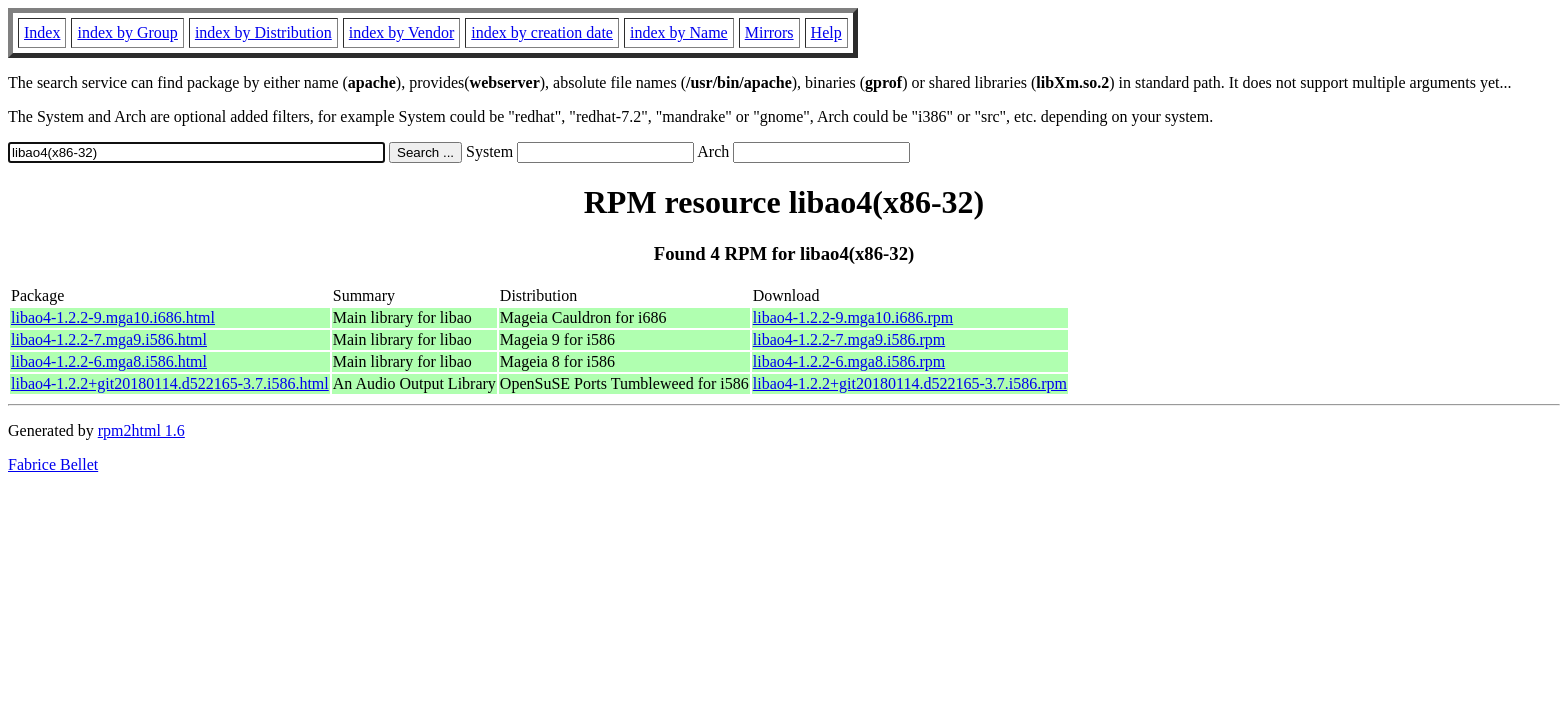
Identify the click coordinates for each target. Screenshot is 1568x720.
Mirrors (769, 32)
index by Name (679, 32)
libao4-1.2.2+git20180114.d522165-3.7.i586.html (170, 383)
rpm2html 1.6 (141, 430)
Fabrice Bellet (53, 464)
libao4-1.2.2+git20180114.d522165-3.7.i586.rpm (910, 383)
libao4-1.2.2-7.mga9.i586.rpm (849, 339)
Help (826, 32)
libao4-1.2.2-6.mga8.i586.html (109, 361)
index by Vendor (401, 32)
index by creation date (542, 32)
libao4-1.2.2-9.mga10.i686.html (113, 317)
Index (42, 32)
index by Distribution (263, 32)
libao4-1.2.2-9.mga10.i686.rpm (853, 317)
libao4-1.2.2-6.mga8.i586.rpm (849, 361)
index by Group (127, 32)
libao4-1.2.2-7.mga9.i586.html (109, 339)
